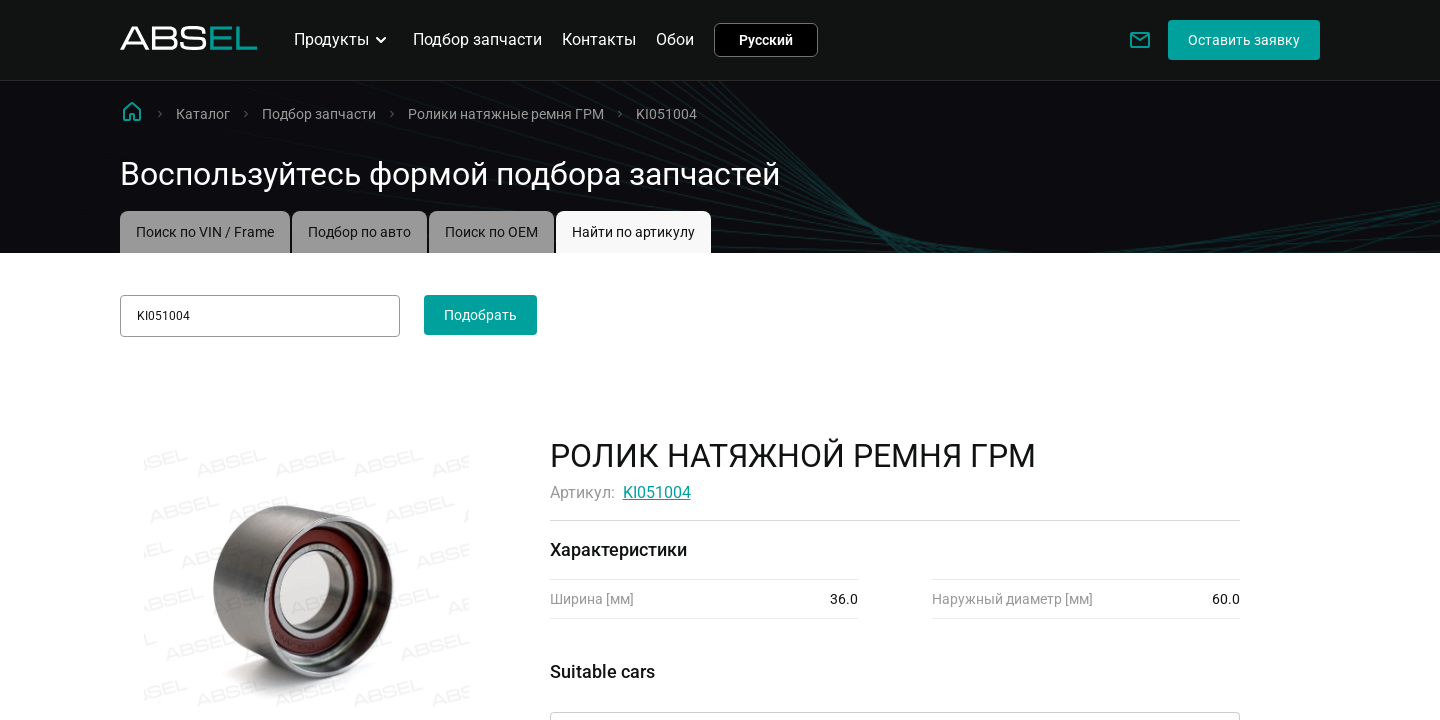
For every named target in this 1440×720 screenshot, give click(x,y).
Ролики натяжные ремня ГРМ (506, 114)
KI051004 (657, 492)
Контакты (599, 39)
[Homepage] (189, 44)
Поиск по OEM (491, 232)
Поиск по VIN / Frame (205, 232)
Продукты (343, 40)
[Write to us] (1140, 40)
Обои (675, 39)
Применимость (607, 694)
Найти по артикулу (633, 232)
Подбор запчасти (477, 39)
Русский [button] (766, 40)
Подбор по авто (359, 232)
